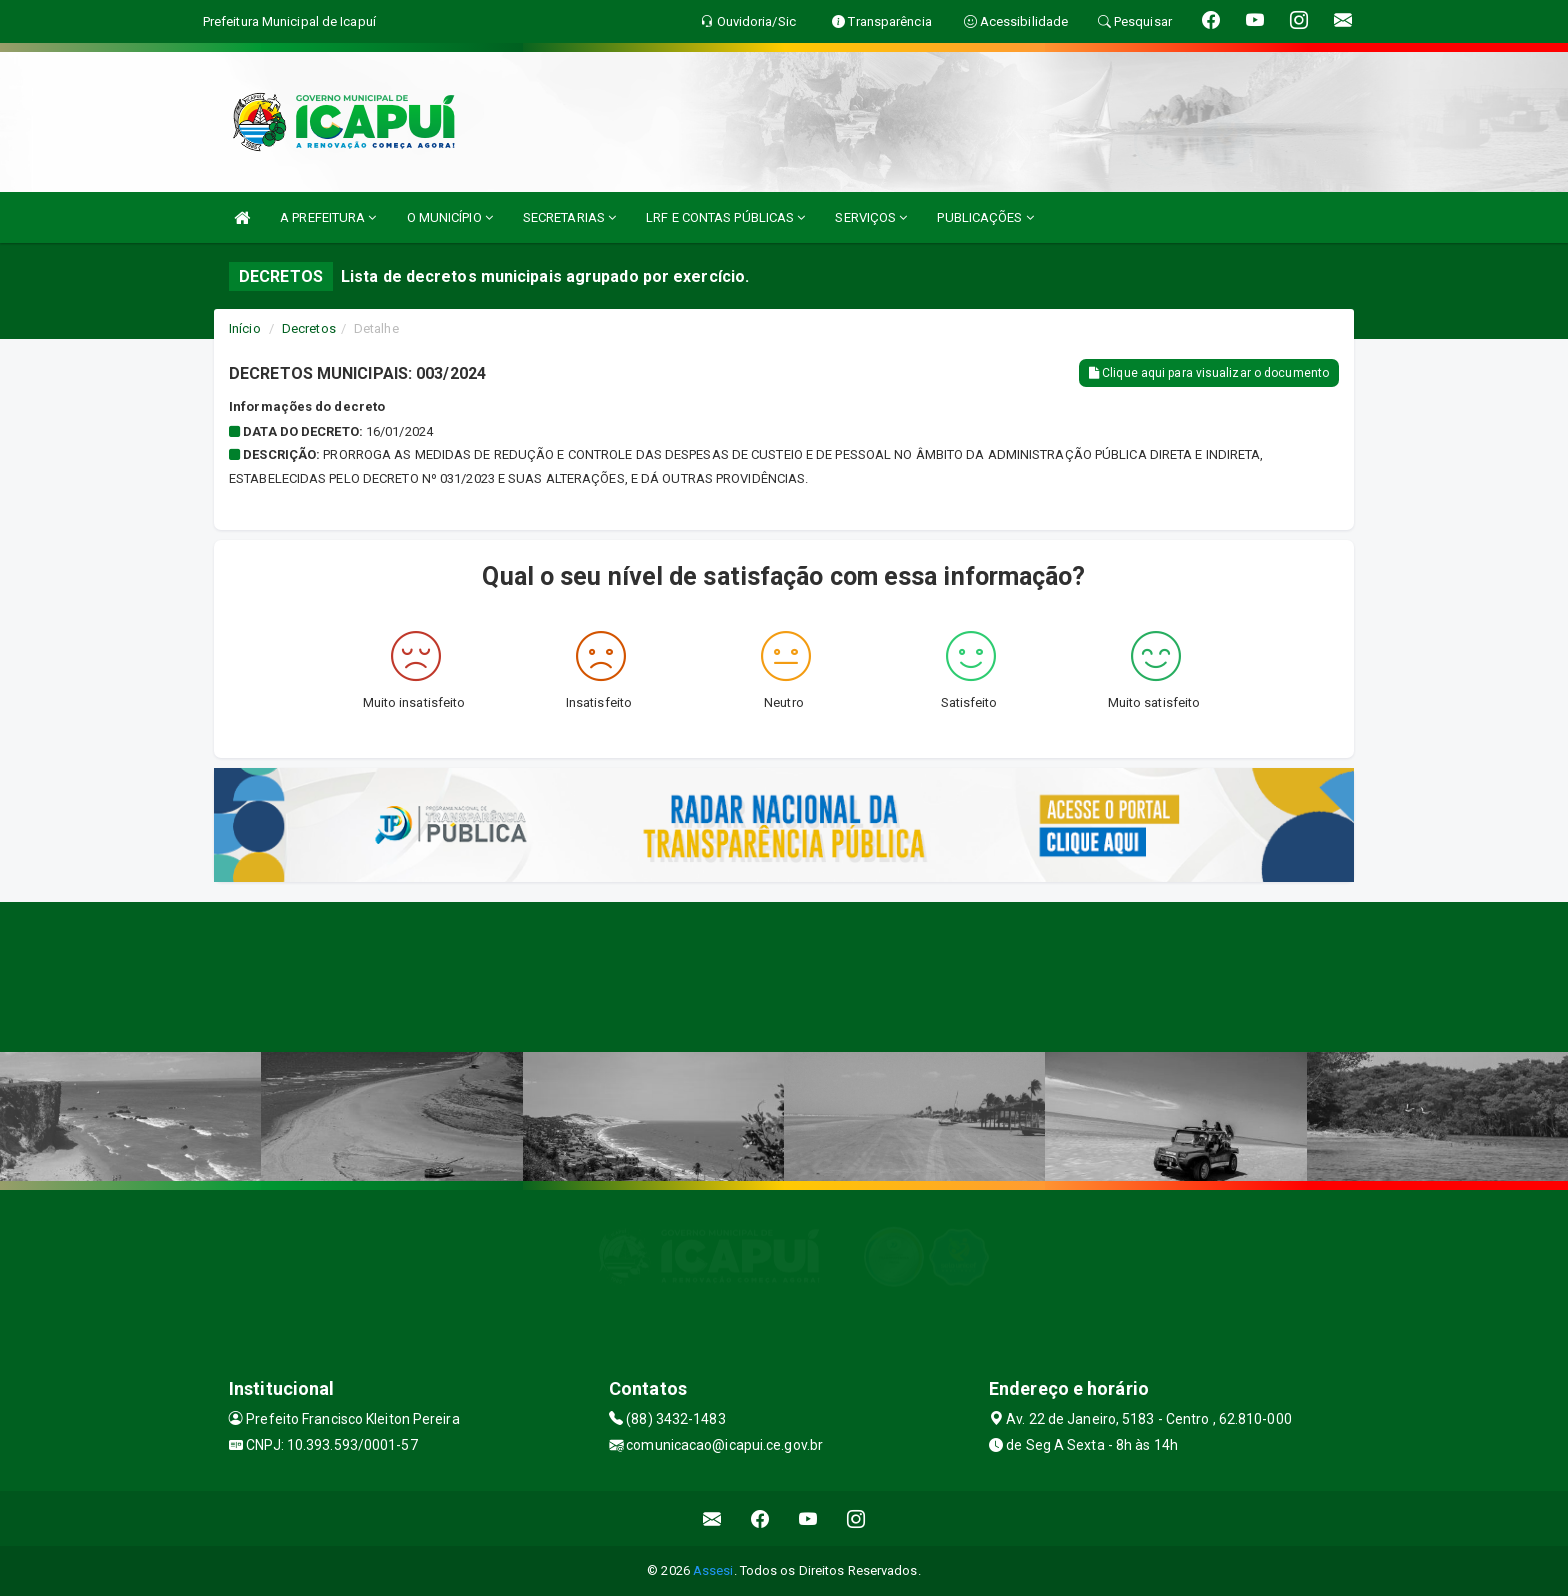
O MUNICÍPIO (450, 217)
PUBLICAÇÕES (985, 217)
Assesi (713, 1570)
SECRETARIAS (569, 217)
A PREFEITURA (328, 217)
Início (245, 328)
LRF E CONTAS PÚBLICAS (725, 217)
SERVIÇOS (871, 217)
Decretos (309, 328)
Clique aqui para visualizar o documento (1209, 373)
